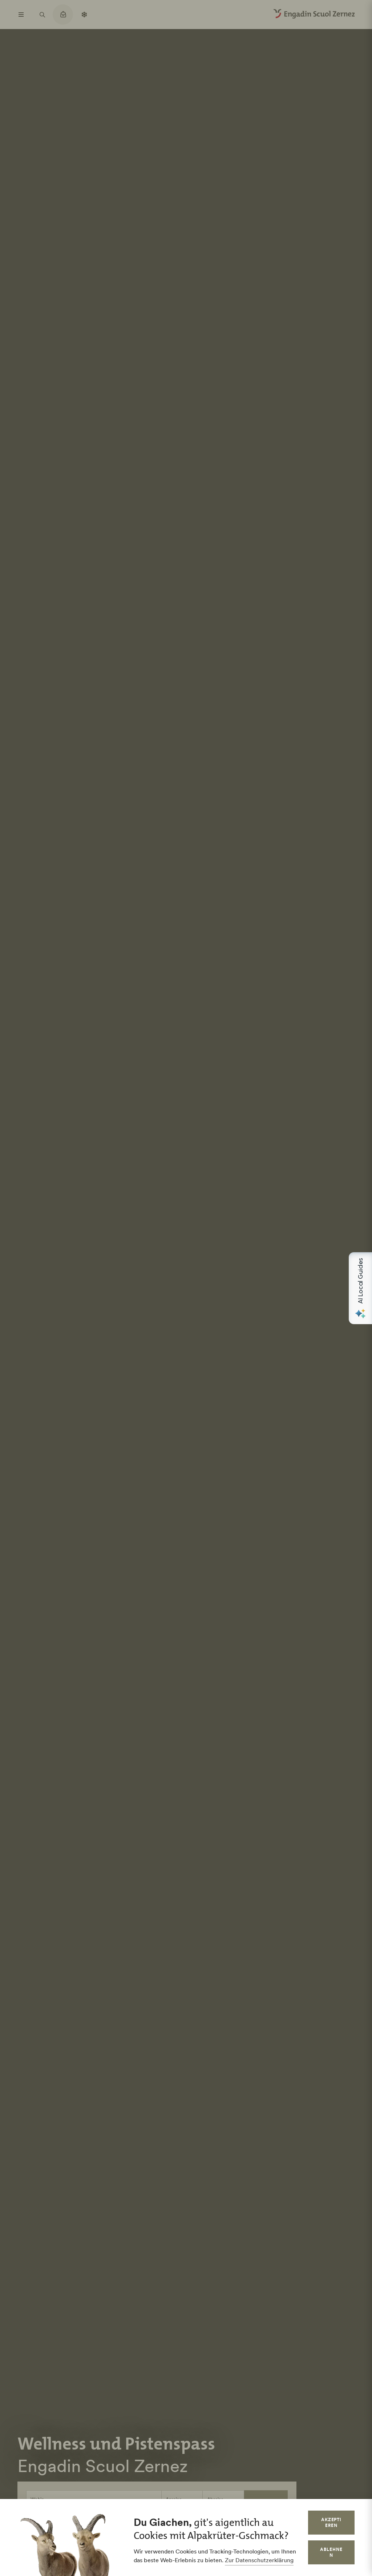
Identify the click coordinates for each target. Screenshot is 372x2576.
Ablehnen (331, 2552)
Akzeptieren (331, 2522)
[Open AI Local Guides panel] (360, 1288)
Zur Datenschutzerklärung (259, 2560)
